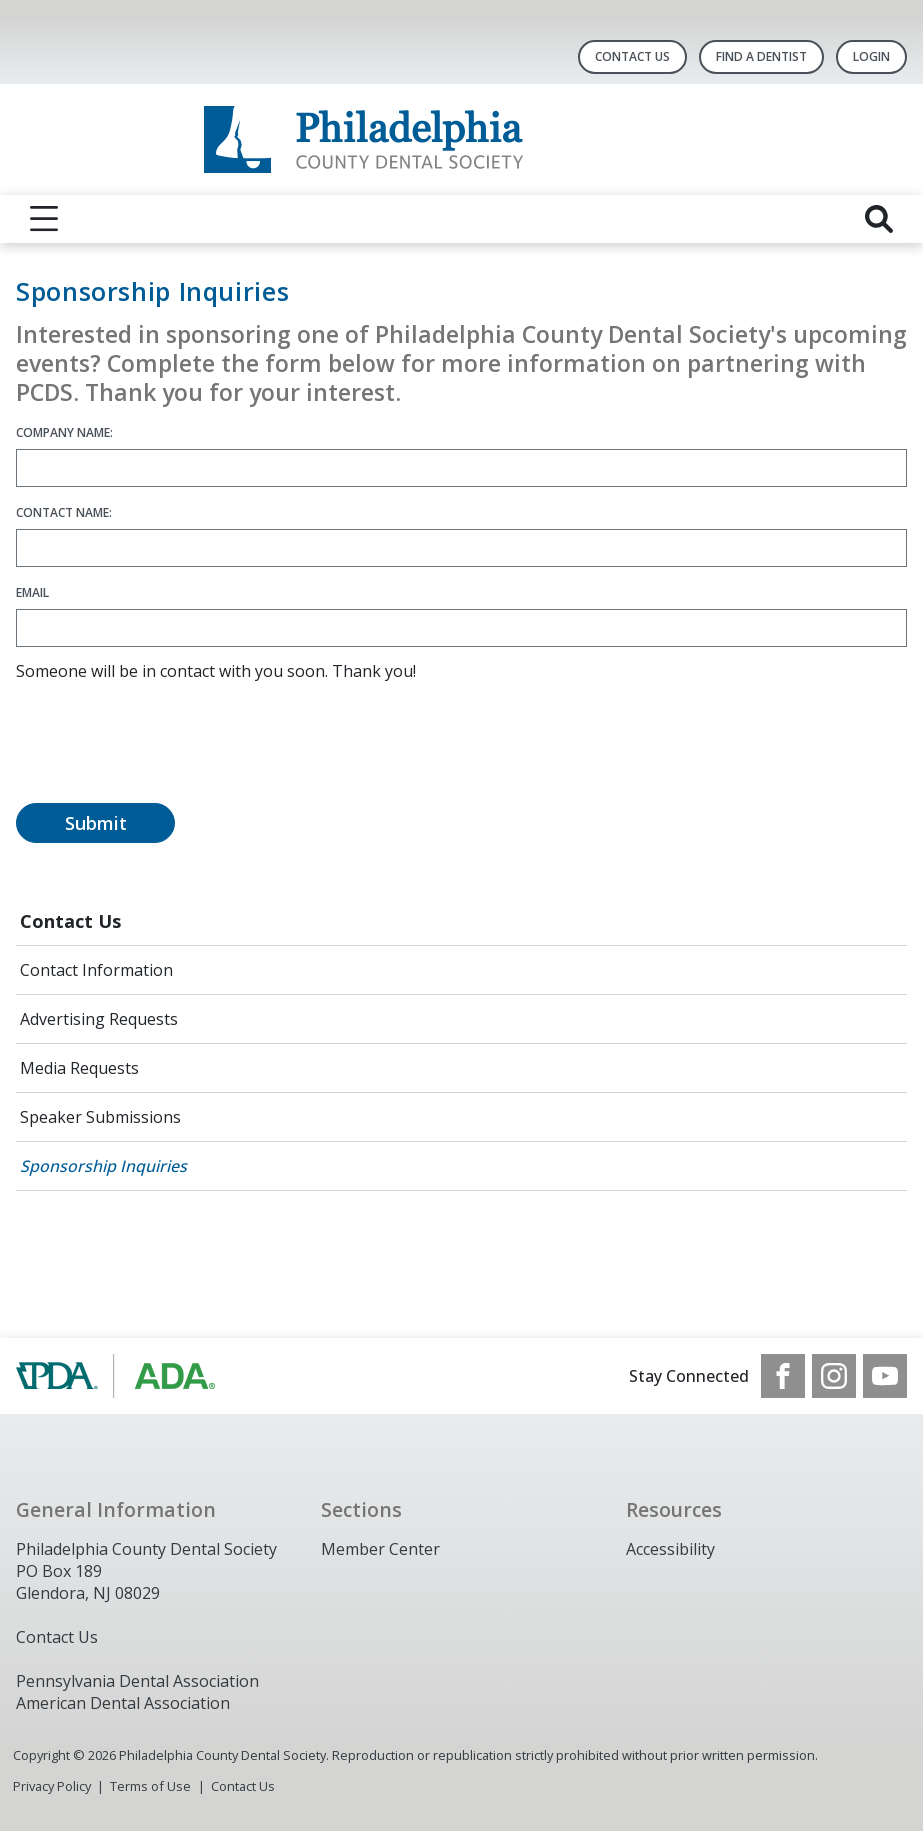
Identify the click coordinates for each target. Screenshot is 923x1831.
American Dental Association (123, 1703)
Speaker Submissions (100, 1117)
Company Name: (64, 432)
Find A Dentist (761, 56)
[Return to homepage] (461, 139)
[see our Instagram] (834, 1376)
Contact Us (632, 56)
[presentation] (168, 754)
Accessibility (670, 1549)
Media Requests (79, 1068)
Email (32, 592)
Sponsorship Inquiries (103, 1166)
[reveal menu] (44, 219)
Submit (96, 823)
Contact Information (96, 970)
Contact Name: (64, 512)
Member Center (380, 1549)
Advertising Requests (99, 1019)
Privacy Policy (52, 1786)
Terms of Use (150, 1786)
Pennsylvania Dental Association (137, 1681)
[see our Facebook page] (783, 1376)
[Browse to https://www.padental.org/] (117, 1376)
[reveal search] (879, 219)
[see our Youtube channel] (885, 1376)
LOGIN (871, 56)
